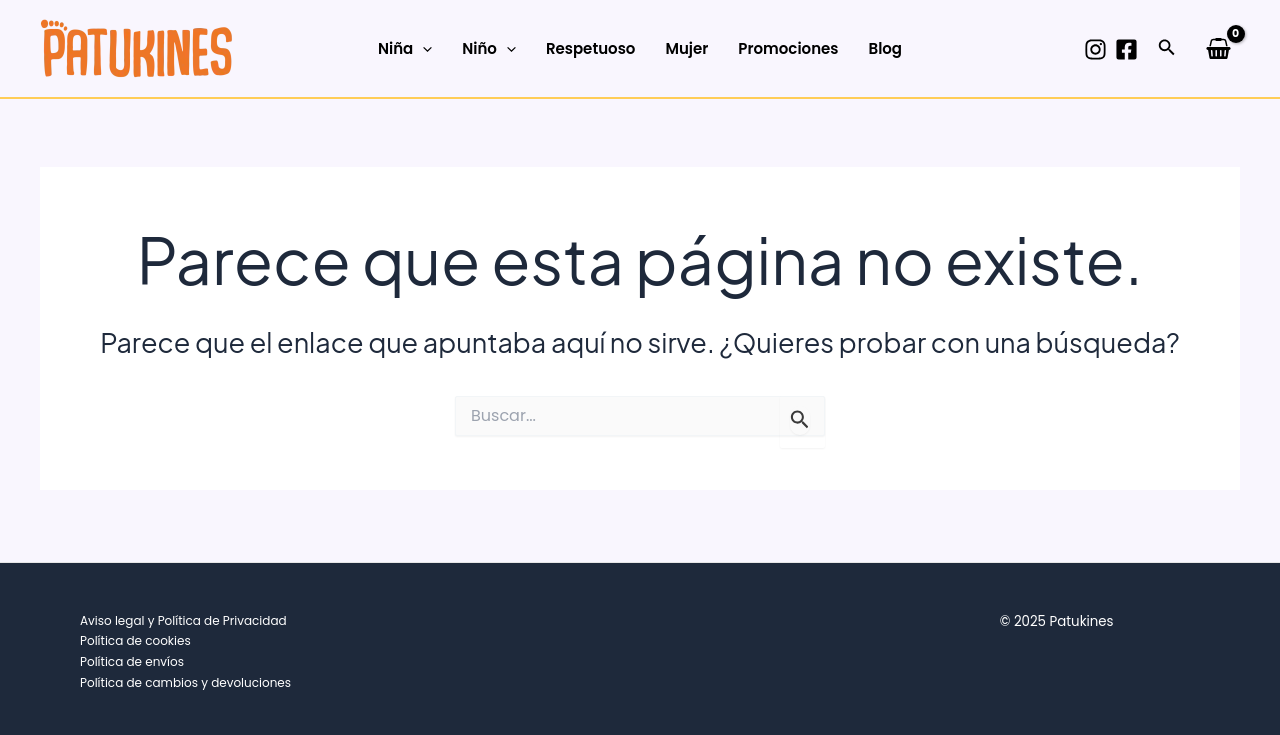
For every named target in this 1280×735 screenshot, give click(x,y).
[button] (1167, 49)
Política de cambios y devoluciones (185, 682)
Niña (405, 49)
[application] (422, 49)
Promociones (788, 48)
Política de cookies (135, 640)
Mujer (686, 48)
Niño (489, 49)
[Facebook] (1126, 49)
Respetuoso (591, 48)
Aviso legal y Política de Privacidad (183, 620)
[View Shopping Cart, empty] (1218, 48)
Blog (885, 48)
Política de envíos (132, 661)
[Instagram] (1095, 49)
